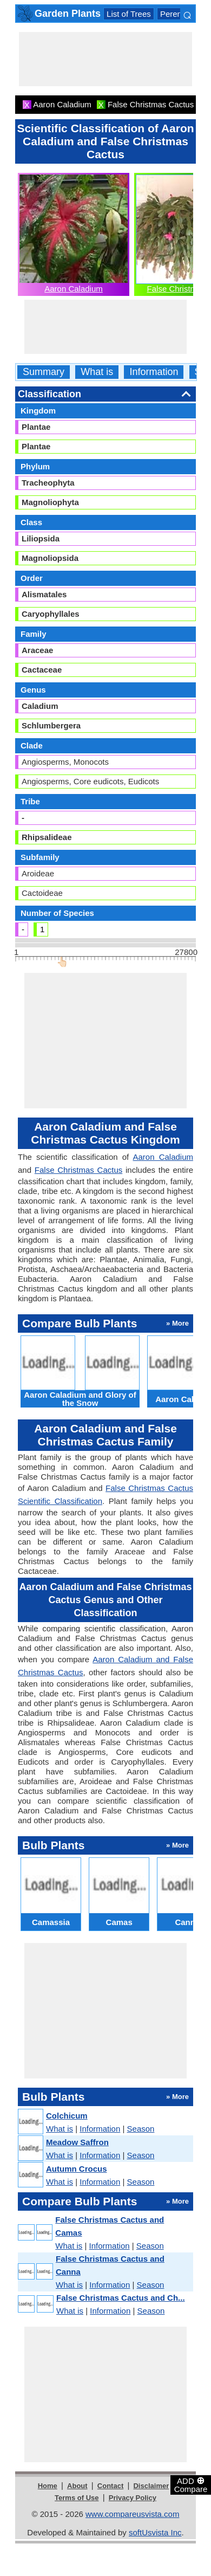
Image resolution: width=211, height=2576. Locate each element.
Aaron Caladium (73, 288)
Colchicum (67, 2115)
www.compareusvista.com (132, 2514)
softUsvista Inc (155, 2532)
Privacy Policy (132, 2498)
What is (97, 372)
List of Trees (129, 13)
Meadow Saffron (77, 2142)
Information (153, 372)
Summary (43, 372)
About (77, 2486)
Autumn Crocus (76, 2168)
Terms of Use (76, 2498)
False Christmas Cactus (78, 1169)
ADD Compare (191, 2484)
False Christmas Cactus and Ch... (120, 2297)
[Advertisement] (105, 59)
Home (47, 2486)
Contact (110, 2486)
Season (141, 2128)
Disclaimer (151, 2486)
